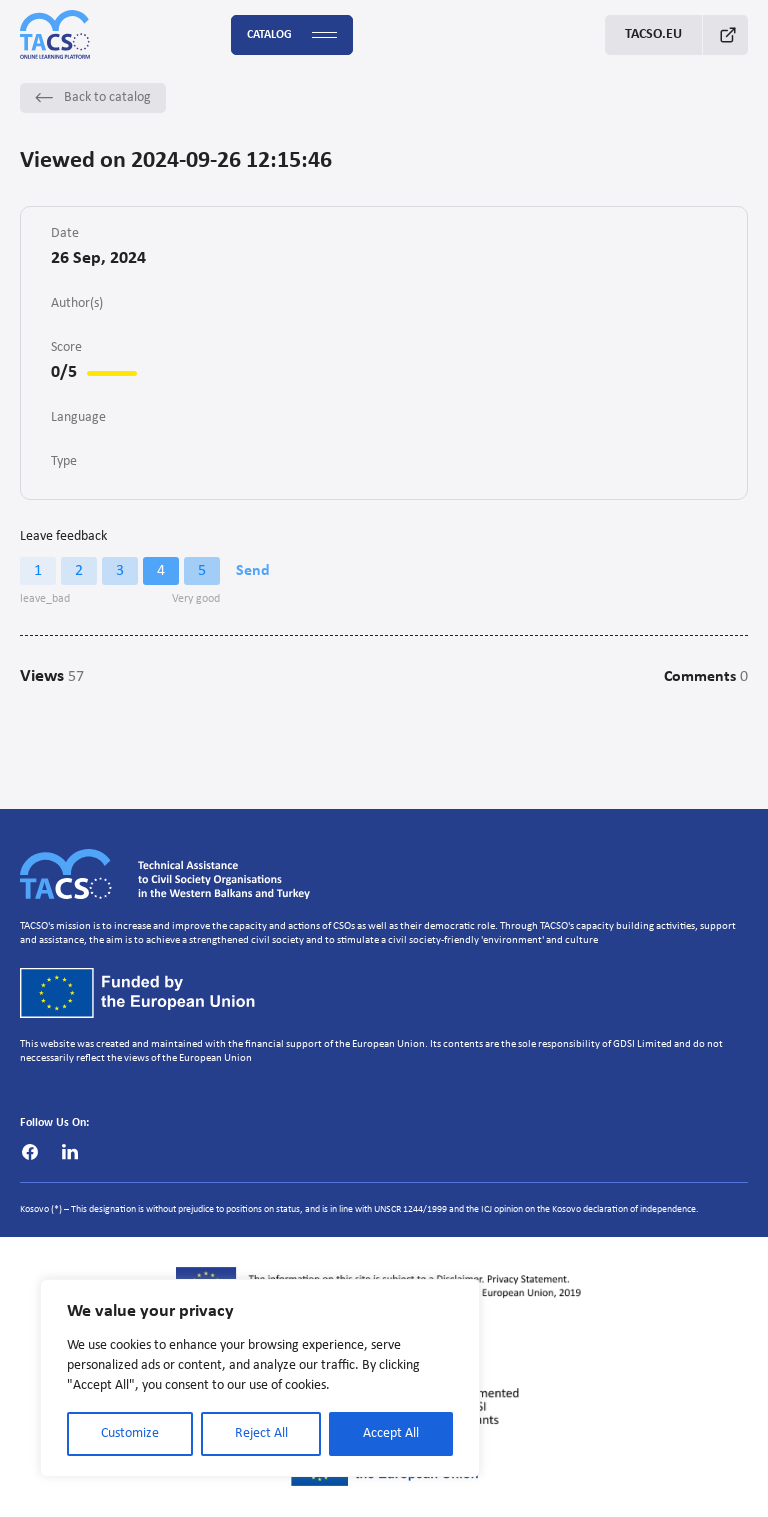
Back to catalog (93, 97)
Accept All (391, 1433)
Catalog (292, 35)
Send (253, 571)
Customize (130, 1433)
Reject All (261, 1433)
